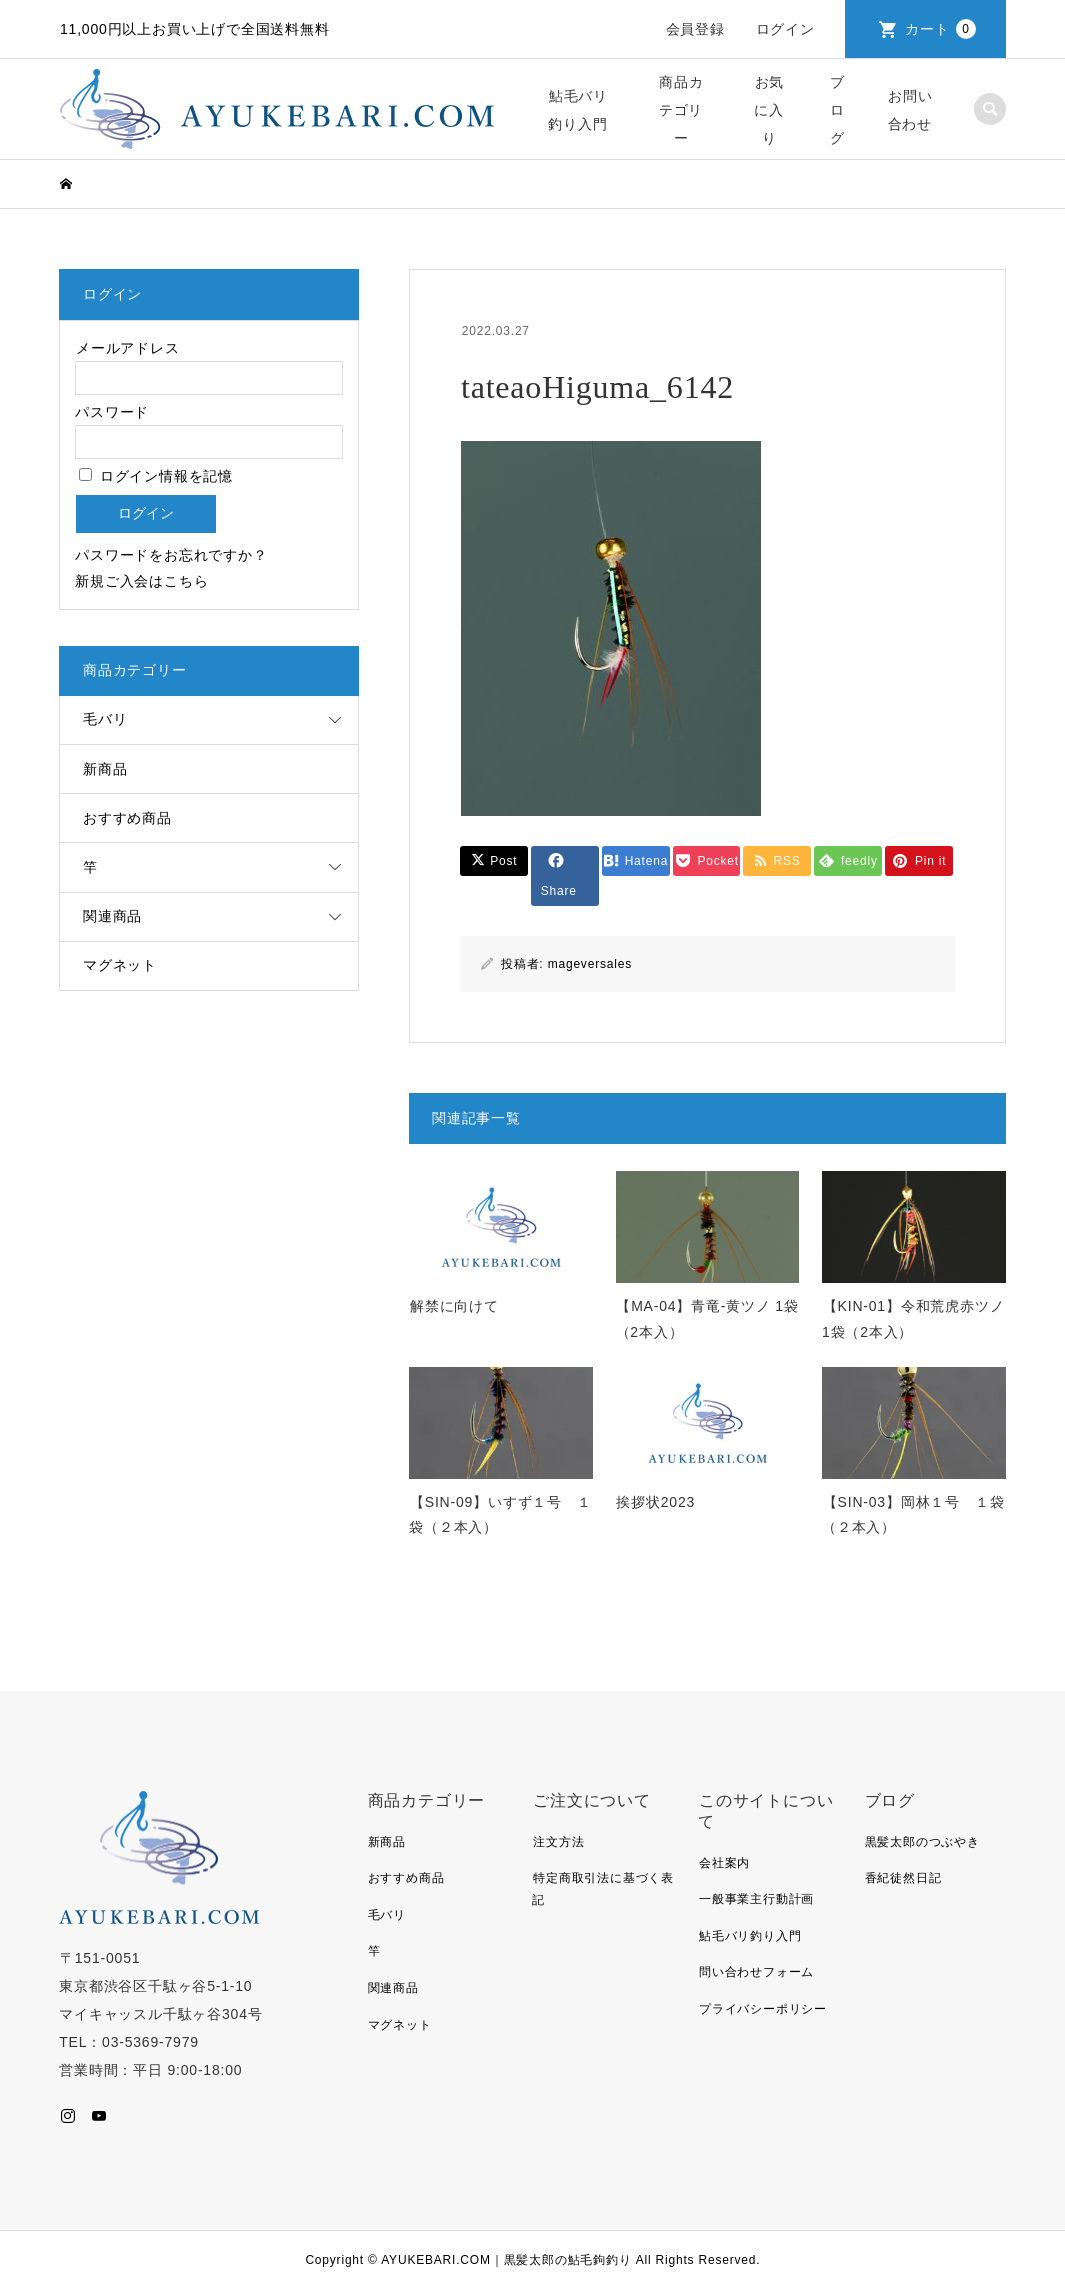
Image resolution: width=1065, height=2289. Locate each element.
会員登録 (695, 29)
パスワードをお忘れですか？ (171, 555)
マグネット (120, 965)
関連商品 (112, 916)
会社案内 (724, 1863)
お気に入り (769, 110)
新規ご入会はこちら (141, 581)
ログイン (785, 29)
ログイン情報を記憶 (156, 476)
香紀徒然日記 (903, 1878)
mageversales (590, 964)
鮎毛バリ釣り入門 (578, 110)
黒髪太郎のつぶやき (922, 1842)
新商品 (105, 769)
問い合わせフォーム (756, 1972)
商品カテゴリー (681, 110)
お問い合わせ (910, 110)
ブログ (837, 110)
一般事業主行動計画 (756, 1899)
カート (940, 29)
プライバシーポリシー (763, 2009)
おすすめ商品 (127, 818)
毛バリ (105, 719)
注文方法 (558, 1842)
